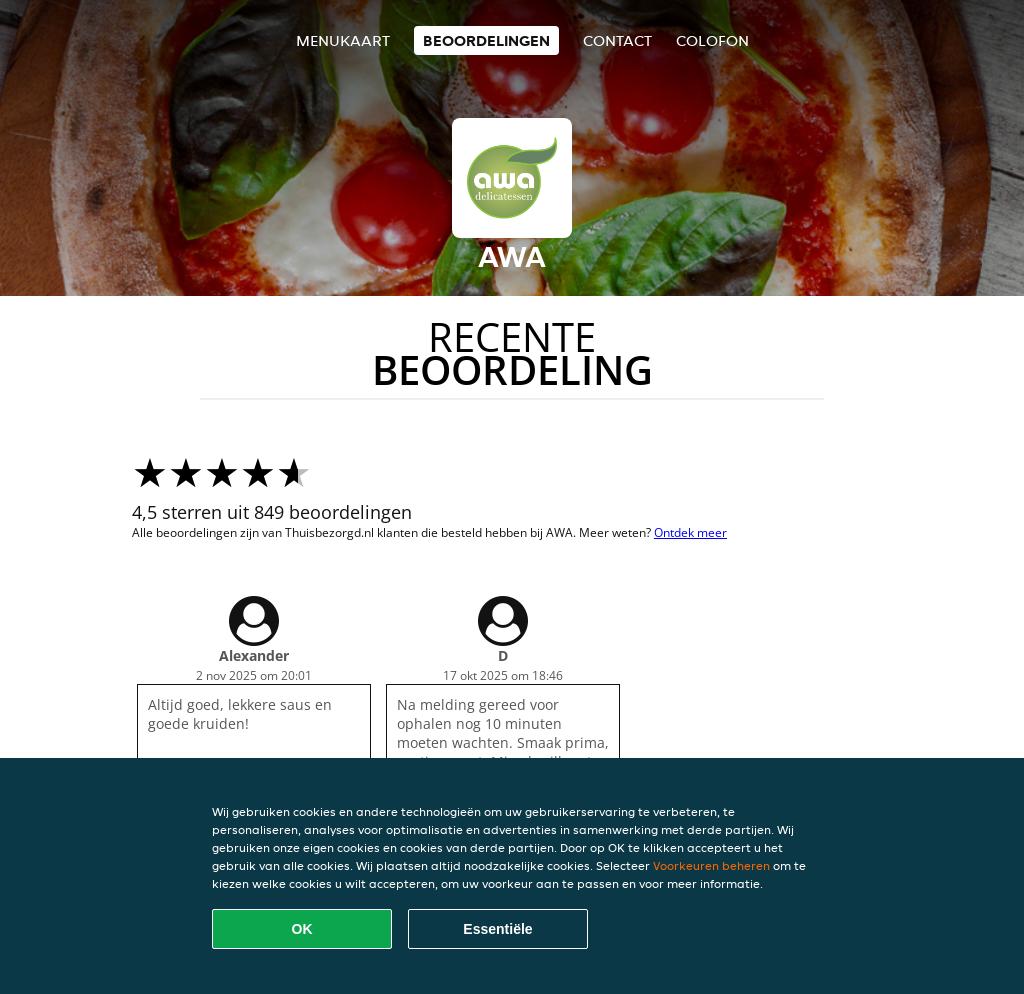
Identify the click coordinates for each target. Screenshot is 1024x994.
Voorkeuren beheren (711, 865)
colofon (712, 40)
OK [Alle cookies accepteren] (302, 929)
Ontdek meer (690, 532)
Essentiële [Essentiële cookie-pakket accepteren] (497, 929)
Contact (617, 40)
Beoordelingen (486, 40)
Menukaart (343, 40)
